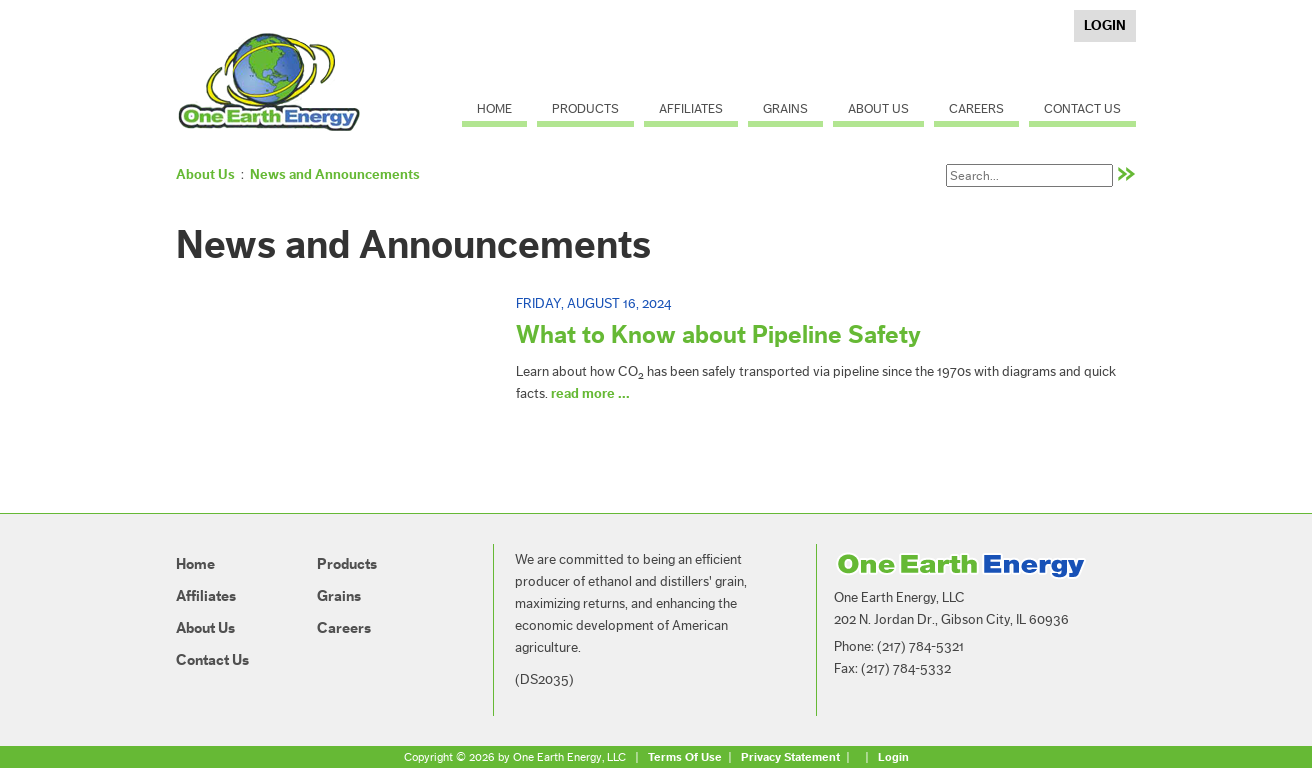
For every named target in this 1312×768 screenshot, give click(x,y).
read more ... (590, 394)
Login (1105, 26)
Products (585, 108)
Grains (785, 108)
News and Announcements (335, 175)
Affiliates (691, 108)
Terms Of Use (685, 757)
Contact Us (1082, 108)
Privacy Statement (790, 757)
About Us (878, 108)
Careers (976, 108)
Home (494, 108)
